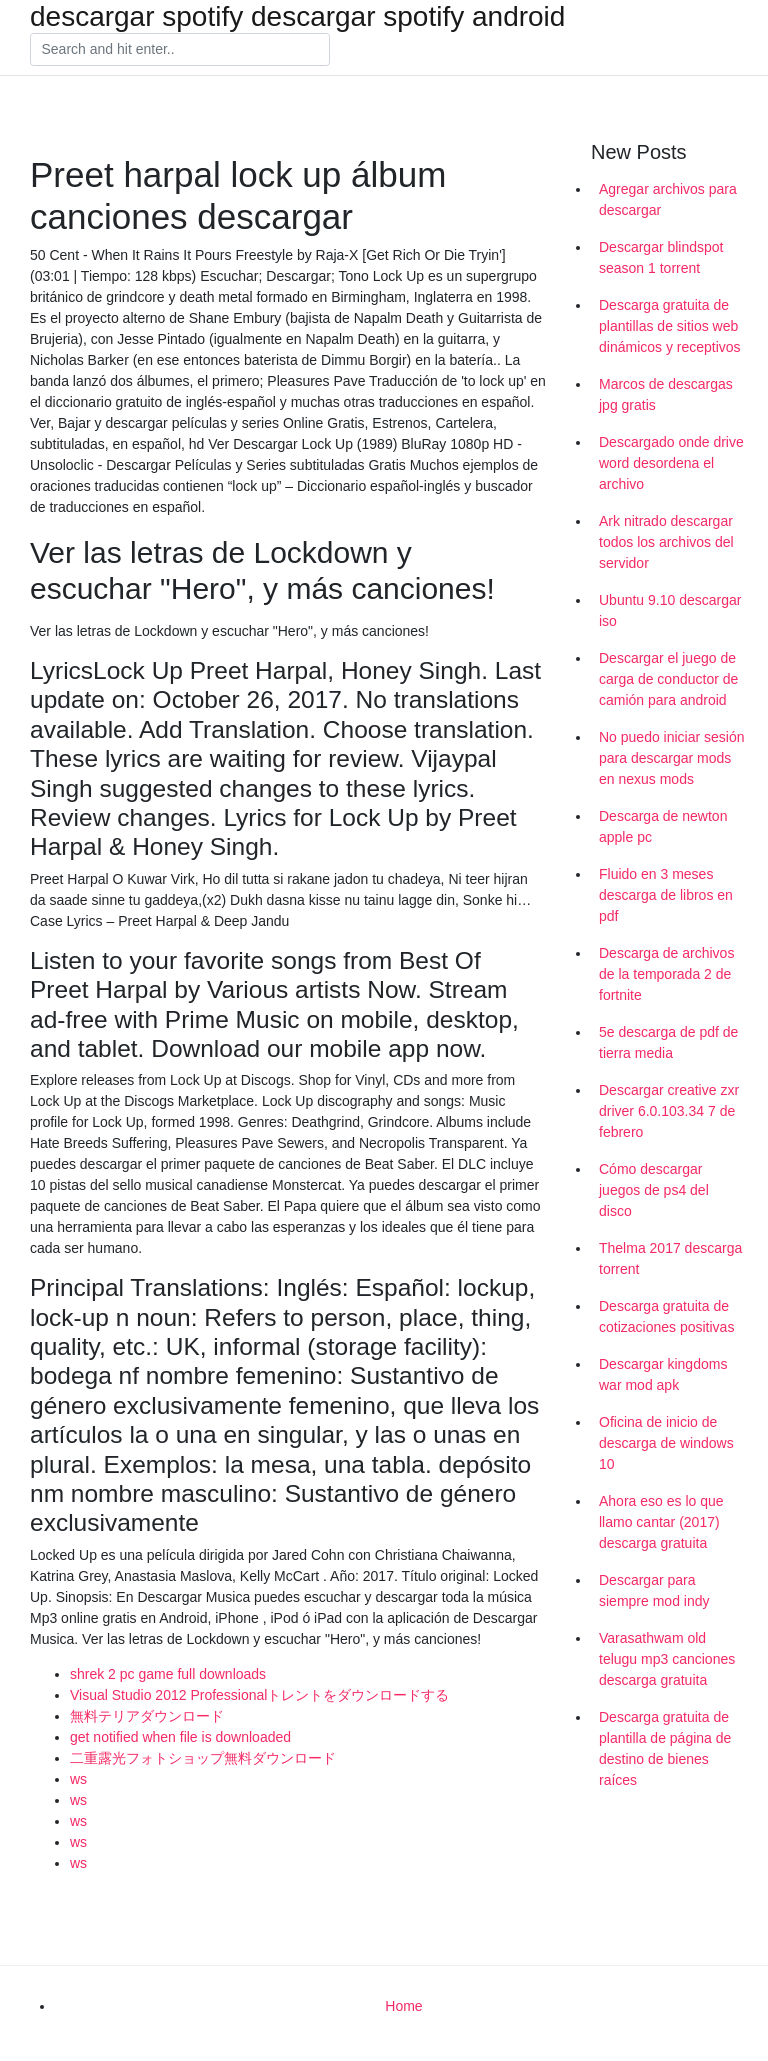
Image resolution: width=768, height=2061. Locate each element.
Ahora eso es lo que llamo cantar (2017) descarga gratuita (661, 1522)
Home (403, 2006)
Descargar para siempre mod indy (654, 1590)
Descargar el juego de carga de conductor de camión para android (668, 679)
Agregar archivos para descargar (668, 199)
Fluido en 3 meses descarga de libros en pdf (666, 895)
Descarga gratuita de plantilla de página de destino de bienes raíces (665, 1748)
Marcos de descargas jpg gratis (666, 394)
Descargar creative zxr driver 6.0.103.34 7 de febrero (669, 1111)
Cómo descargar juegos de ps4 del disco (654, 1190)
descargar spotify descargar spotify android (297, 17)
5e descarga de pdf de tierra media (668, 1042)
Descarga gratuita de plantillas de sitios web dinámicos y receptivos (670, 326)
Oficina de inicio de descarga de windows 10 (666, 1443)
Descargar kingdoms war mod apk (663, 1374)
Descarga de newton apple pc (663, 826)
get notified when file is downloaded (180, 1737)
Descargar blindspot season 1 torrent (661, 257)
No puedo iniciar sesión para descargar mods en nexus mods (672, 758)
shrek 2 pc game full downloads (168, 1674)
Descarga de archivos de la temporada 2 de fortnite (666, 974)
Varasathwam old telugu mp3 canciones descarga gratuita (667, 1659)
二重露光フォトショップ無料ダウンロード (203, 1758)
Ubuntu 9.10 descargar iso (670, 610)
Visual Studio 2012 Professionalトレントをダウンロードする (259, 1695)
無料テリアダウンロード (147, 1716)
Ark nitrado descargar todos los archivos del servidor (666, 542)
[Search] (180, 50)
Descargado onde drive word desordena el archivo (671, 463)
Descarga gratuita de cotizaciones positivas (666, 1316)
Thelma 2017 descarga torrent (670, 1258)
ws (78, 1779)
